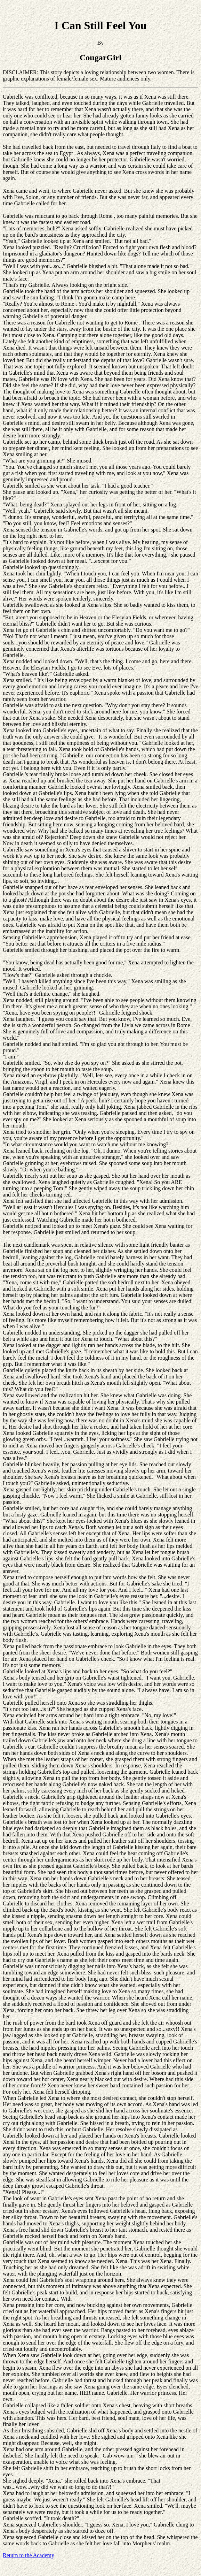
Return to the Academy (28, 2555)
